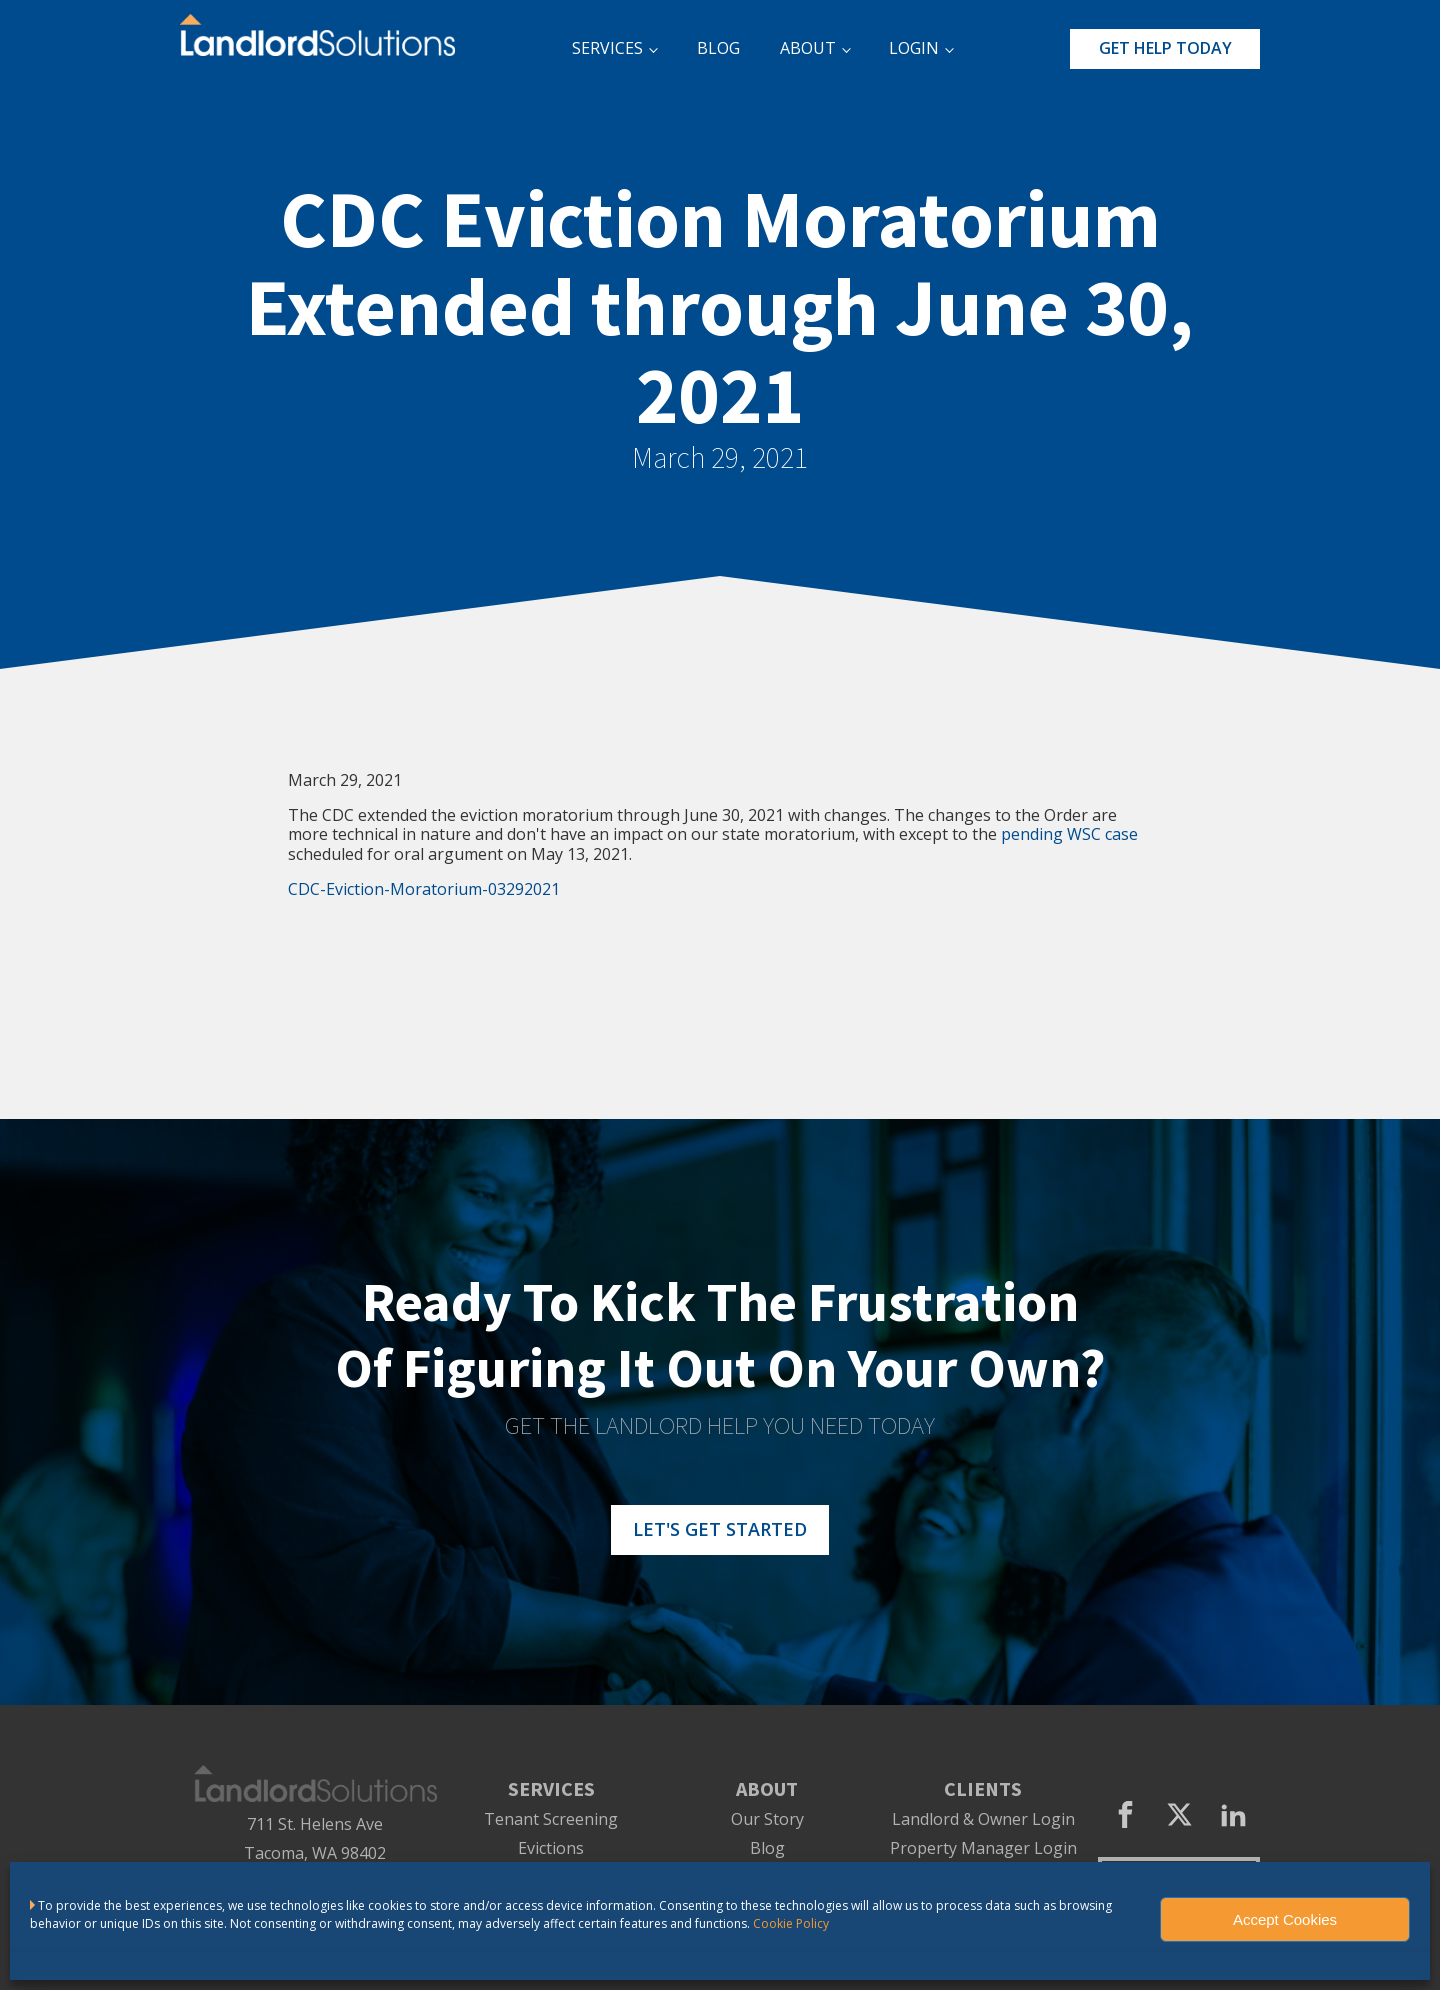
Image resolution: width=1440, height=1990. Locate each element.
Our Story (767, 1819)
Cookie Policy (791, 1923)
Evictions (551, 1848)
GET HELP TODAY (1165, 48)
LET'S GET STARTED (720, 1529)
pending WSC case (1069, 834)
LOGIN (914, 48)
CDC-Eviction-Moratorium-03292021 (424, 889)
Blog (767, 1848)
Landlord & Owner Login (983, 1819)
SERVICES (607, 48)
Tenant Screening (551, 1819)
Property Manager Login (983, 1848)
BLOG (718, 48)
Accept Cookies (1285, 1919)
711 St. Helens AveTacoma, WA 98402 (315, 1838)
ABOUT (808, 48)
